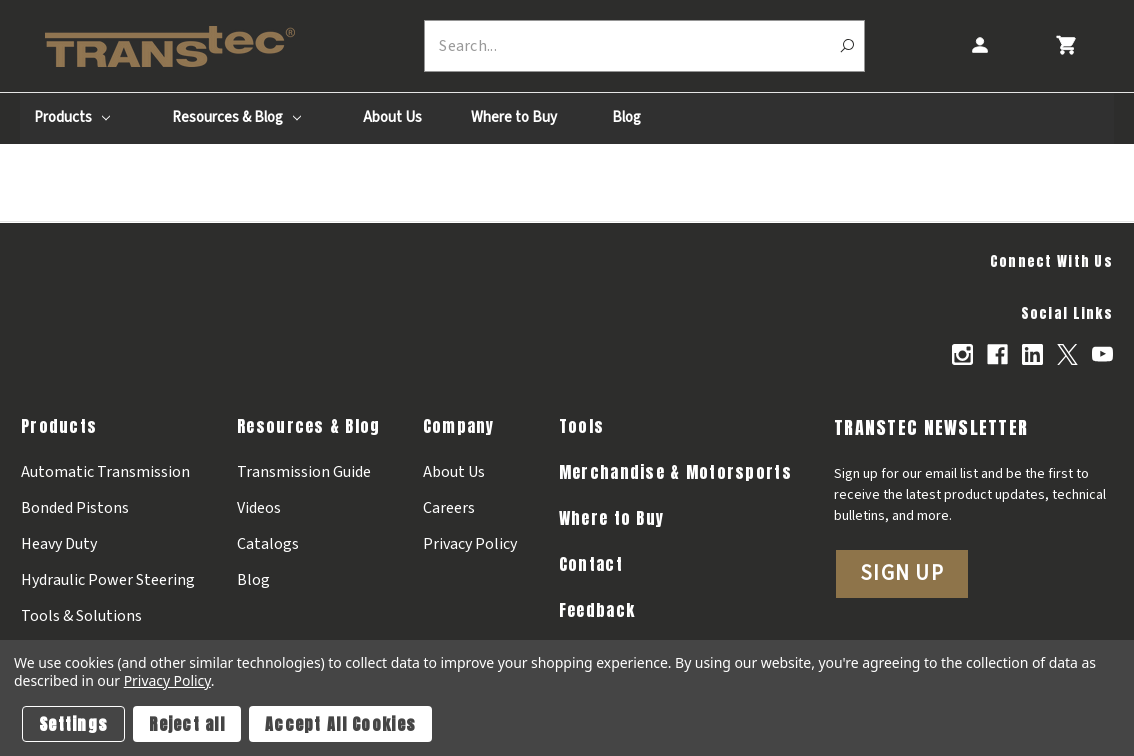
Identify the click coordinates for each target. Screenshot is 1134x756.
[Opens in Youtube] (1102, 354)
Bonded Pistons (75, 508)
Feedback (597, 610)
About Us (392, 117)
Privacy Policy (470, 544)
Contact (591, 564)
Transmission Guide (304, 472)
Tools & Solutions (81, 616)
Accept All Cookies (340, 724)
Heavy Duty (59, 544)
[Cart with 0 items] (1065, 45)
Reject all (187, 724)
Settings (73, 724)
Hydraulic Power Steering (108, 580)
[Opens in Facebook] (997, 354)
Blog (626, 117)
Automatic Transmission (105, 472)
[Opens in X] (1067, 354)
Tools (581, 426)
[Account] (979, 45)
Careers (449, 508)
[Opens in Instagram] (962, 354)
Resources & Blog (236, 117)
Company (459, 426)
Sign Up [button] (902, 573)
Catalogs (268, 544)
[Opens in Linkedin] (1032, 354)
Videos (259, 508)
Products (72, 117)
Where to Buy (514, 117)
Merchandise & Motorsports (675, 472)
